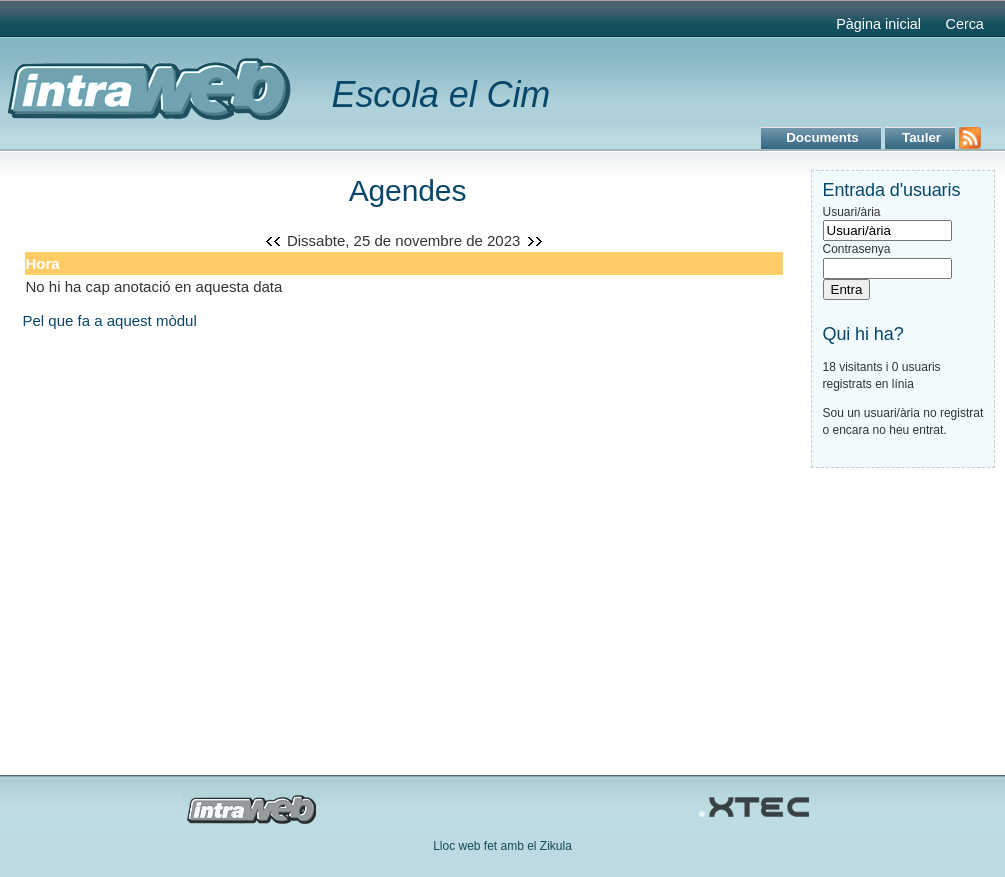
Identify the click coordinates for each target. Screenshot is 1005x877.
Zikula (556, 846)
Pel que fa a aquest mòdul (110, 320)
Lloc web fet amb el (486, 846)
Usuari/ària (852, 212)
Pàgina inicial (878, 24)
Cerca (964, 24)
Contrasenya (857, 249)
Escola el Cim (441, 94)
